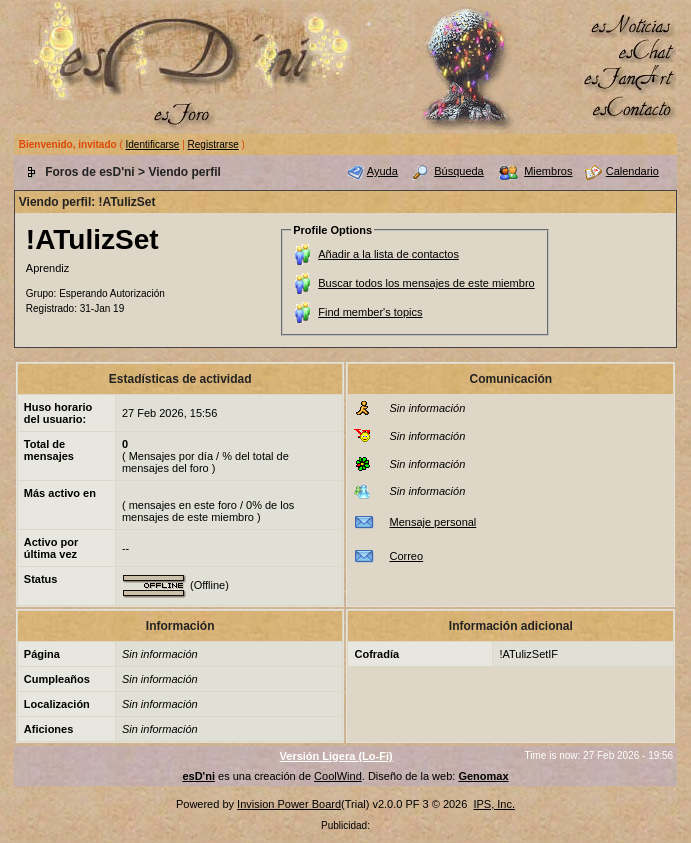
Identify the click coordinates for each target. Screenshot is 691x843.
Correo (406, 556)
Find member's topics (370, 312)
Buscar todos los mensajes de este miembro (426, 283)
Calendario (632, 171)
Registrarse (213, 144)
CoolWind (338, 776)
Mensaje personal (432, 522)
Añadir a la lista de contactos (388, 254)
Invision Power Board (289, 804)
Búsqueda (459, 171)
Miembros (548, 171)
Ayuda (382, 171)
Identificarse (153, 144)
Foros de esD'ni (90, 172)
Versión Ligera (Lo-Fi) (336, 756)
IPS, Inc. (494, 804)
